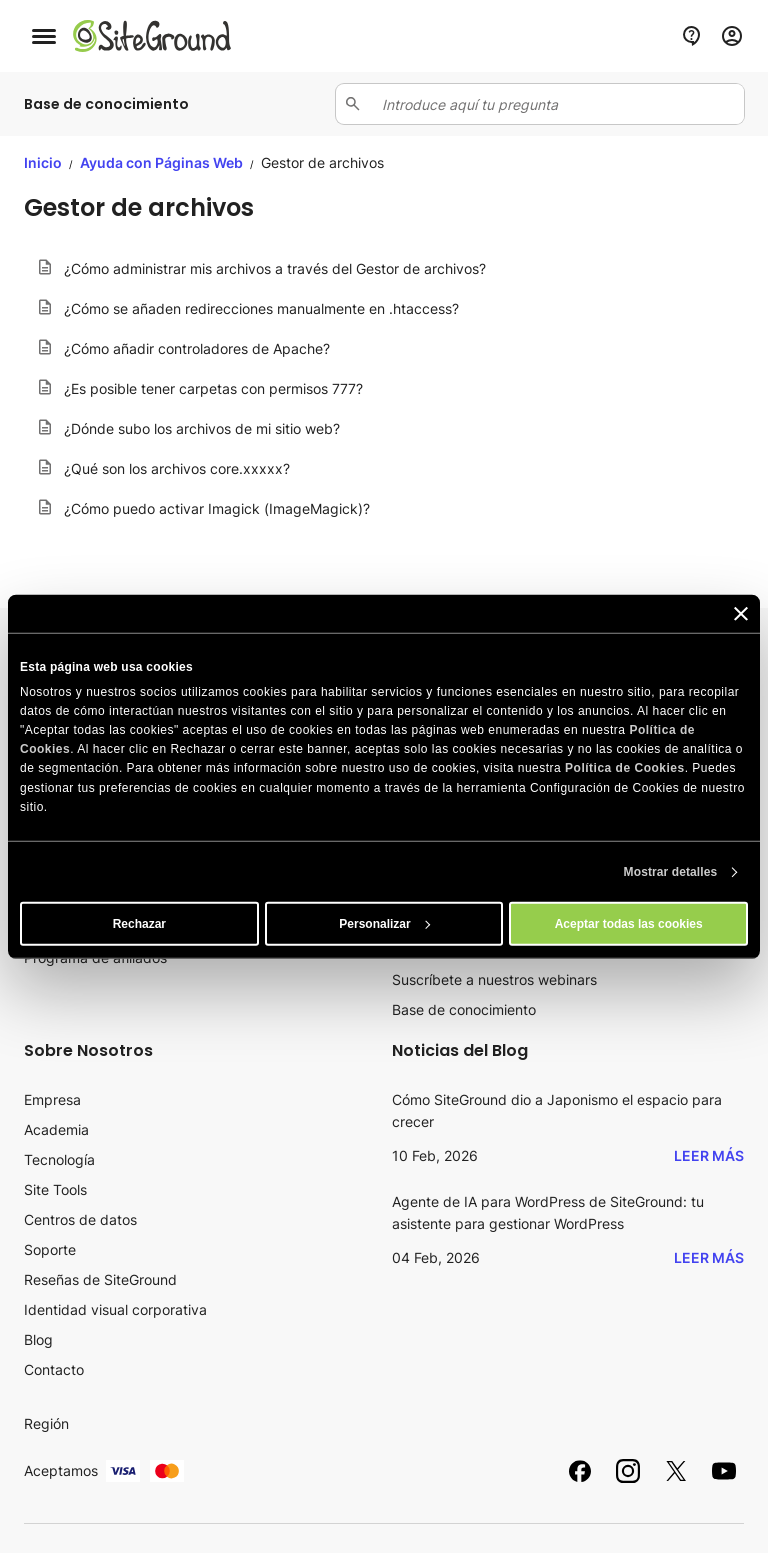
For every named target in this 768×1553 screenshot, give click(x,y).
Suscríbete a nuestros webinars (494, 979)
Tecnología (59, 1159)
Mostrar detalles (671, 872)
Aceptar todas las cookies (629, 924)
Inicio (43, 162)
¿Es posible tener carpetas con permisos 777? (213, 388)
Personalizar (384, 924)
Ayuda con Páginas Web (163, 162)
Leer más (709, 1155)
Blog (38, 1339)
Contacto (54, 1369)
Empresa (52, 1099)
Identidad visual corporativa (115, 1309)
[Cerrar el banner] (741, 613)
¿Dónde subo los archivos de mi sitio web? (202, 428)
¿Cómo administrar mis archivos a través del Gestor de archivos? (275, 268)
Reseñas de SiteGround (100, 1279)
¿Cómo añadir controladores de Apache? (197, 348)
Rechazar (139, 924)
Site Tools (55, 1189)
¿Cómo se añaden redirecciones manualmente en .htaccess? (261, 308)
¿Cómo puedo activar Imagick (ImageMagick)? (217, 508)
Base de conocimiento (464, 1009)
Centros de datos (80, 1219)
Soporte (50, 1249)
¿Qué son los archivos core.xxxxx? (177, 468)
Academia (56, 1129)
